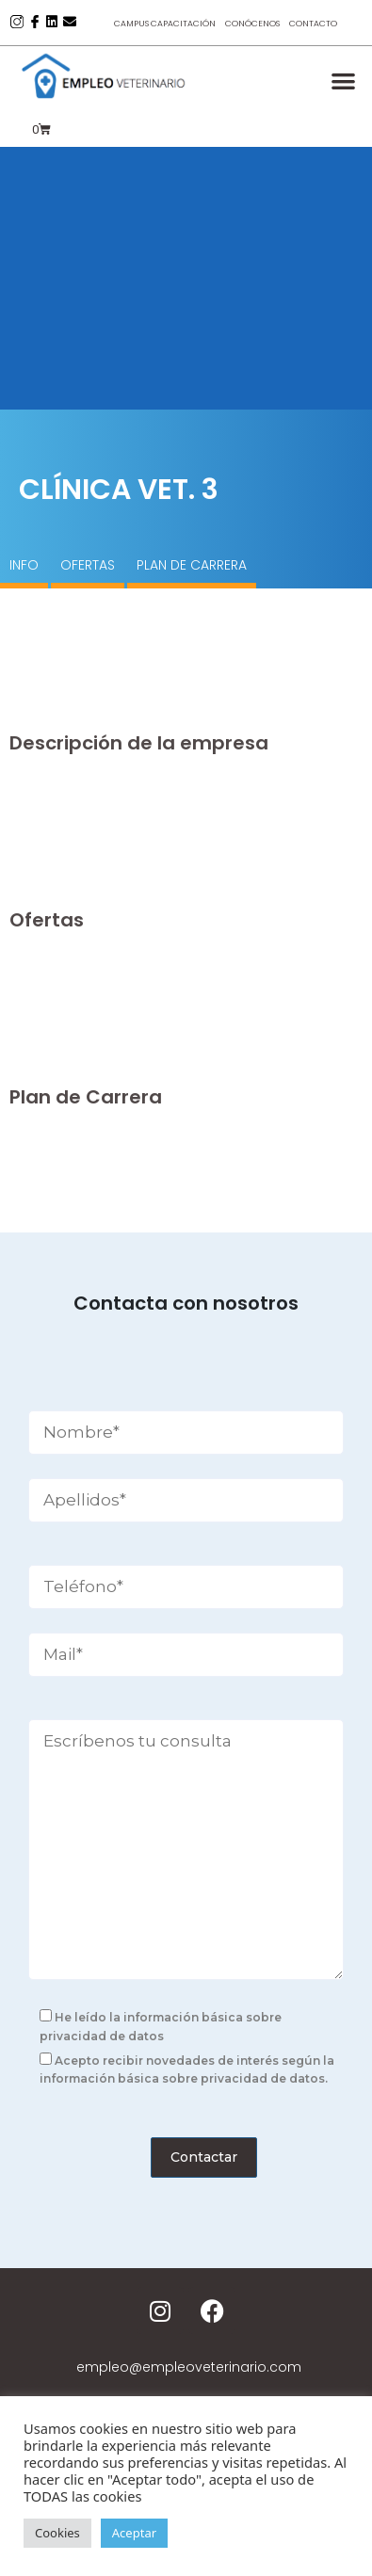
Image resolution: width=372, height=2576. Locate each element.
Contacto (313, 23)
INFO (24, 564)
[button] (344, 80)
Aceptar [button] (134, 2532)
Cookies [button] (57, 2532)
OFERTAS (87, 564)
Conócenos (252, 23)
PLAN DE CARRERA (192, 564)
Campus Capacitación (165, 23)
